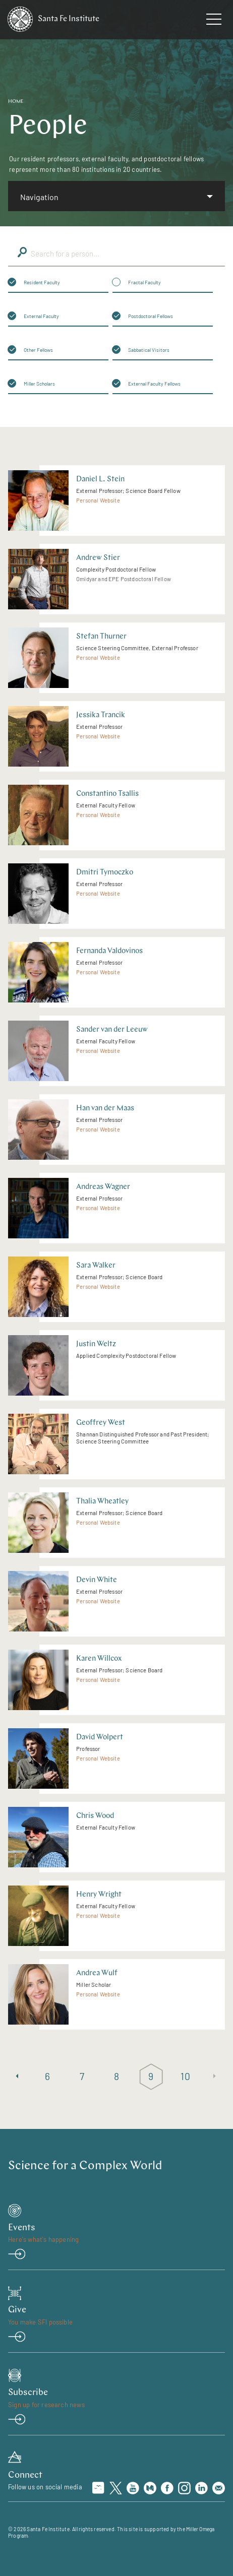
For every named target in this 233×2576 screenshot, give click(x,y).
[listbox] (116, 196)
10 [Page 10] (185, 2076)
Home (16, 101)
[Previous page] (17, 2077)
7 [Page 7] (82, 2076)
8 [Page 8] (117, 2076)
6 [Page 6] (47, 2076)
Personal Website (98, 500)
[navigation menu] (213, 21)
